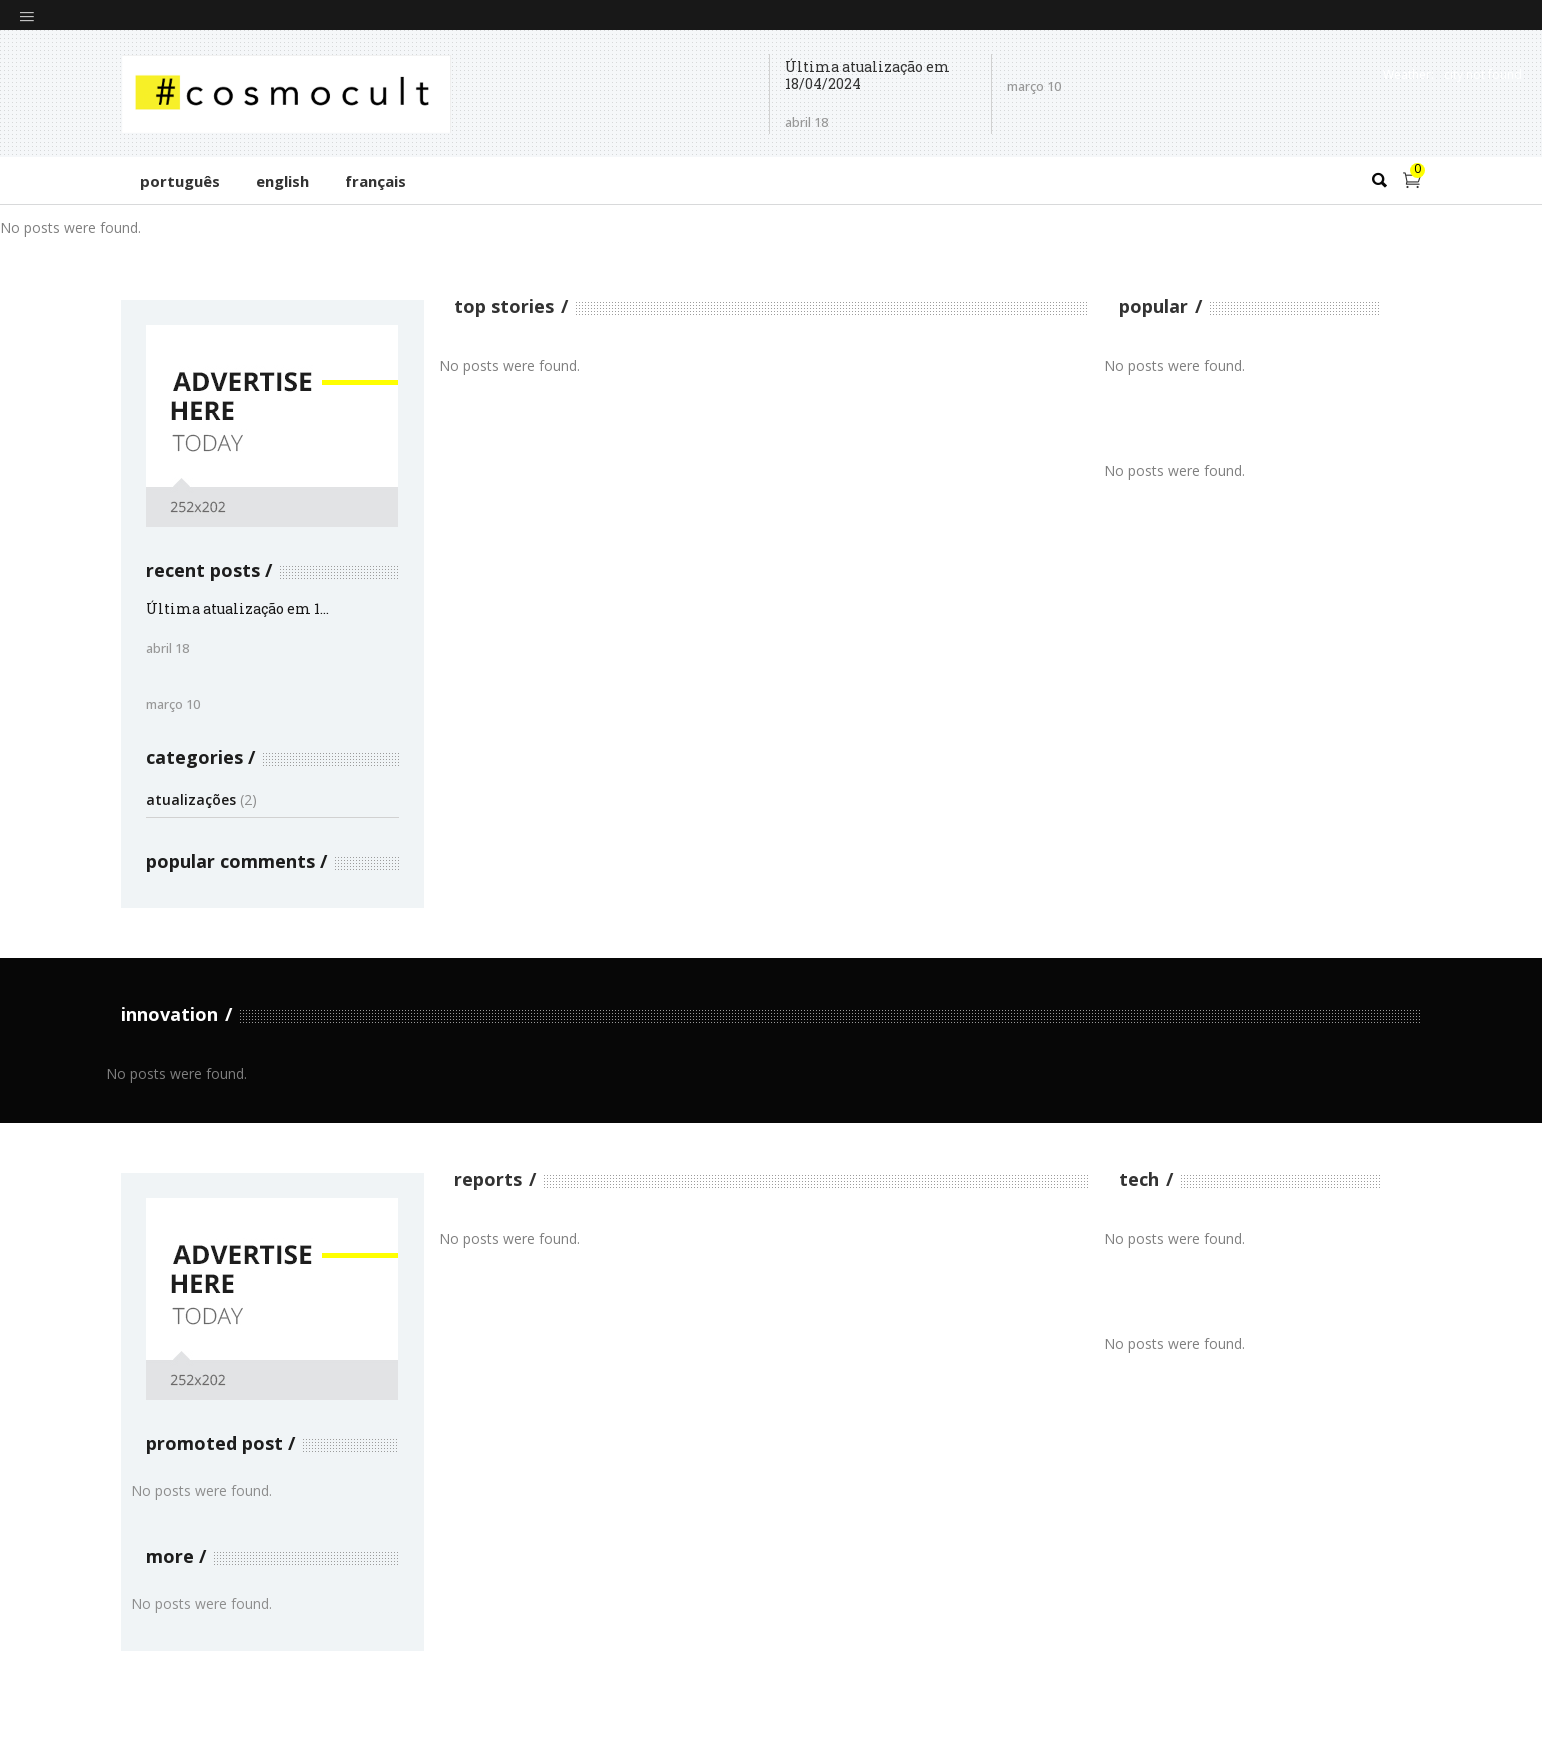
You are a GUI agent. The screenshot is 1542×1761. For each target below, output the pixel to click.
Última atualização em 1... (237, 608)
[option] (257, 227)
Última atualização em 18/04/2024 (867, 75)
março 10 (173, 704)
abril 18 (806, 122)
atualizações (191, 799)
